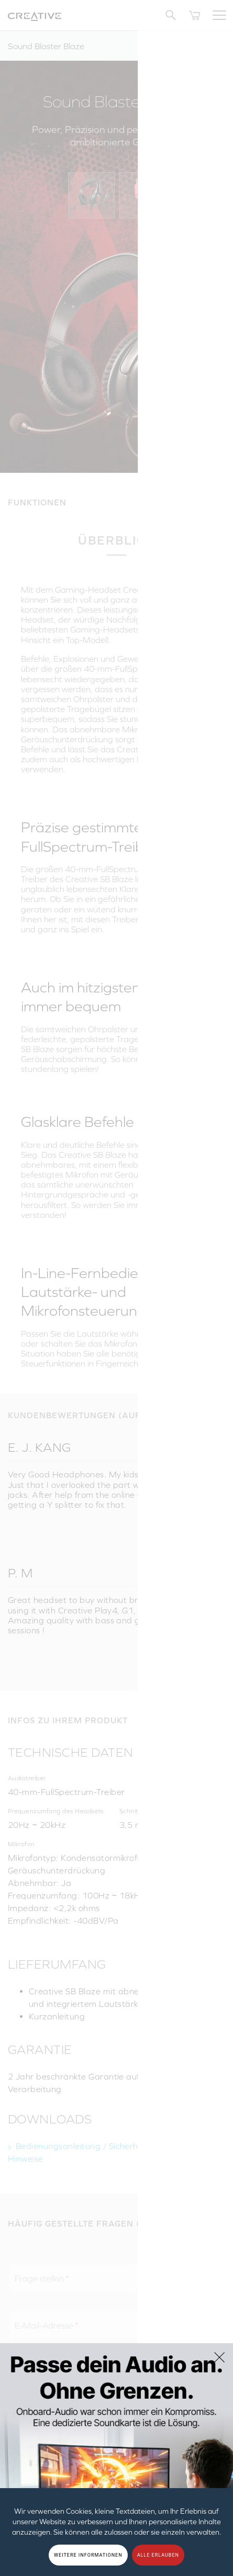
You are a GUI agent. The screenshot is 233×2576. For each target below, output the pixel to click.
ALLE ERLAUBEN (158, 2555)
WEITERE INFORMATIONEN (88, 2555)
